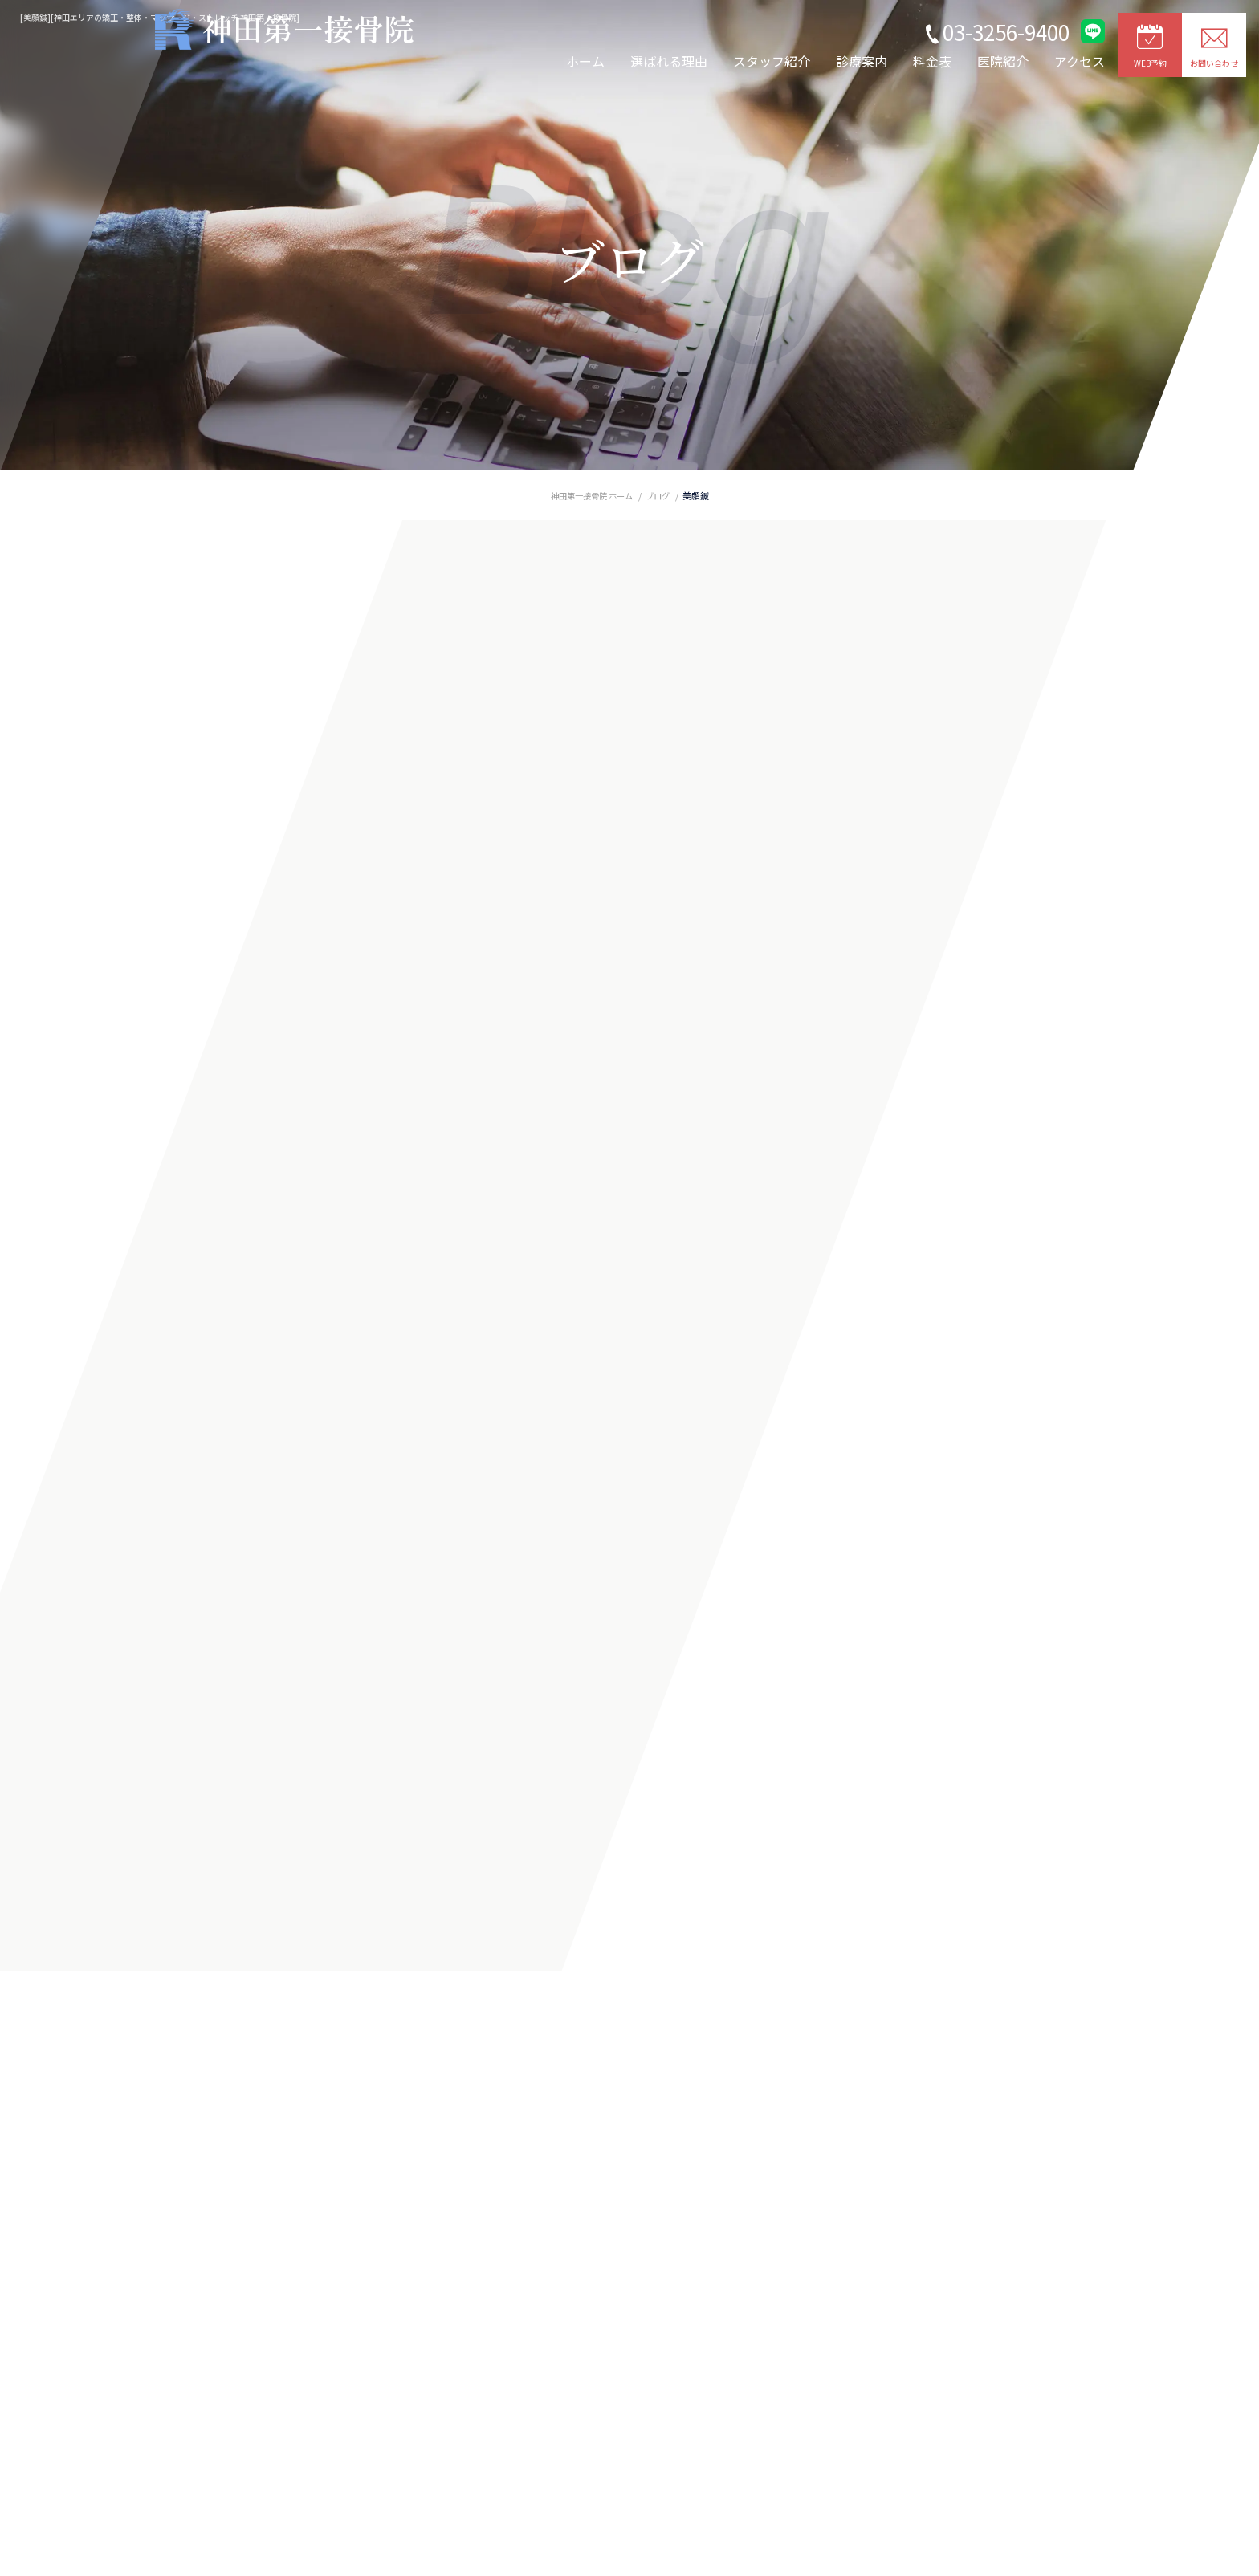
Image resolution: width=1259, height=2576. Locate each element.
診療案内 (861, 61)
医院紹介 (1003, 61)
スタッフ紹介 (771, 61)
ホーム (585, 61)
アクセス (1079, 61)
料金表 (932, 61)
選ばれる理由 (668, 61)
